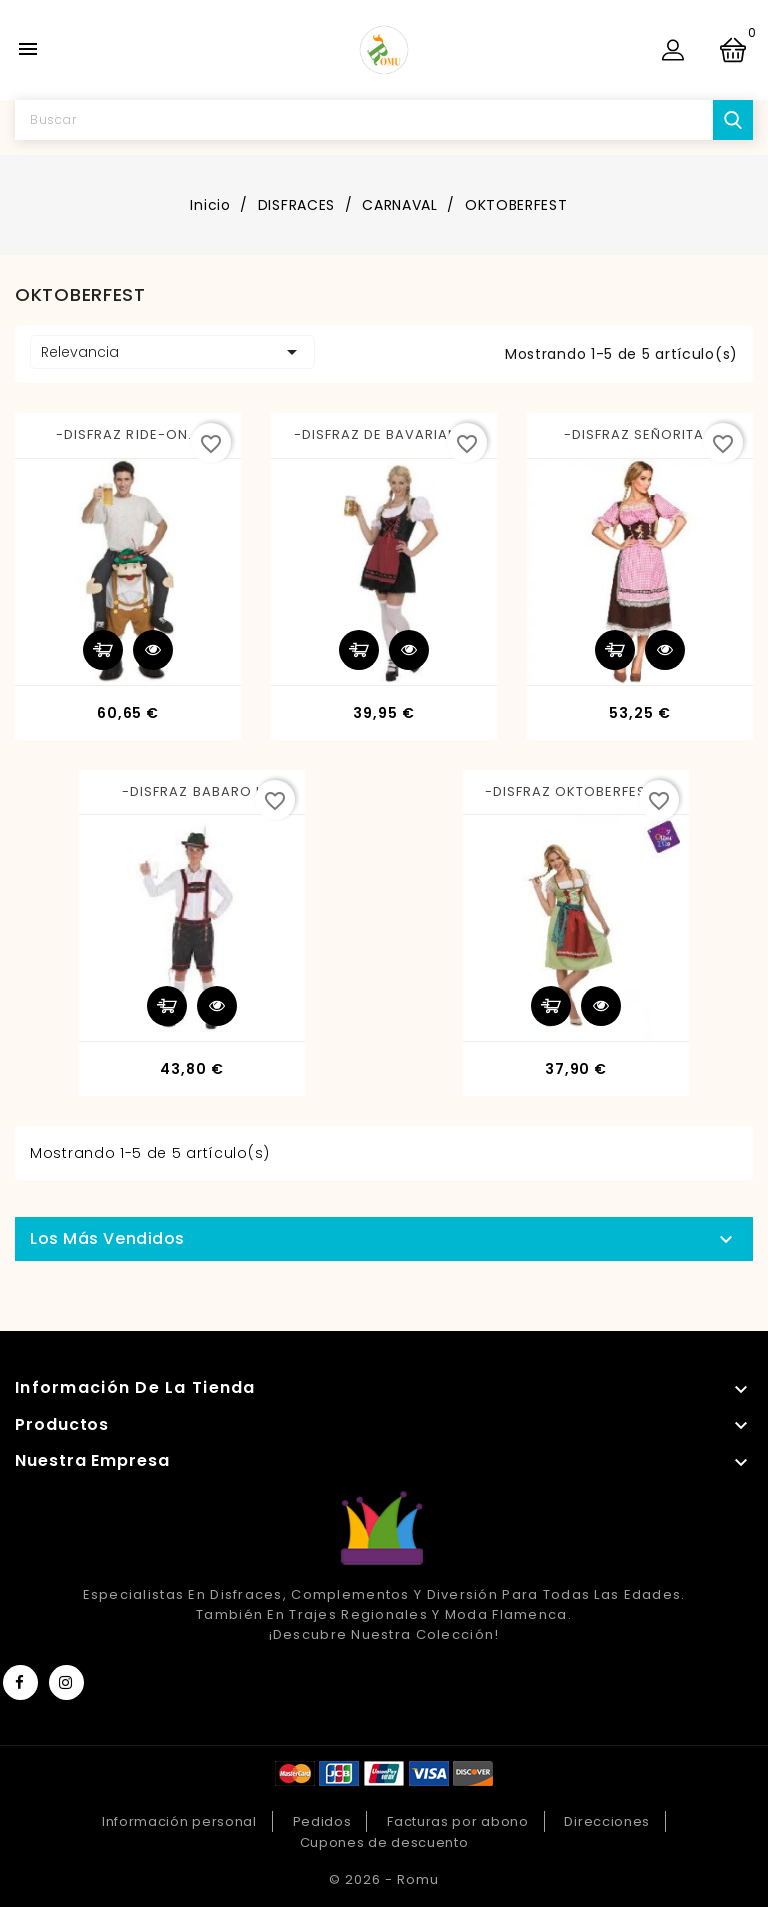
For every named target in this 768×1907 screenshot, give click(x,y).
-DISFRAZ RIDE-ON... (128, 434)
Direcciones (607, 1821)
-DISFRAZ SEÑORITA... (640, 434)
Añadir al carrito (103, 650)
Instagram (66, 1682)
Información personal (179, 1821)
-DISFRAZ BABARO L (192, 791)
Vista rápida (153, 650)
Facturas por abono (458, 1821)
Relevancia (172, 352)
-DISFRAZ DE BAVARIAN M (384, 434)
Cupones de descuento (384, 1842)
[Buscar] (384, 120)
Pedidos (322, 1821)
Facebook (20, 1682)
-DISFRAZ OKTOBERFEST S (576, 791)
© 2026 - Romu (384, 1879)
